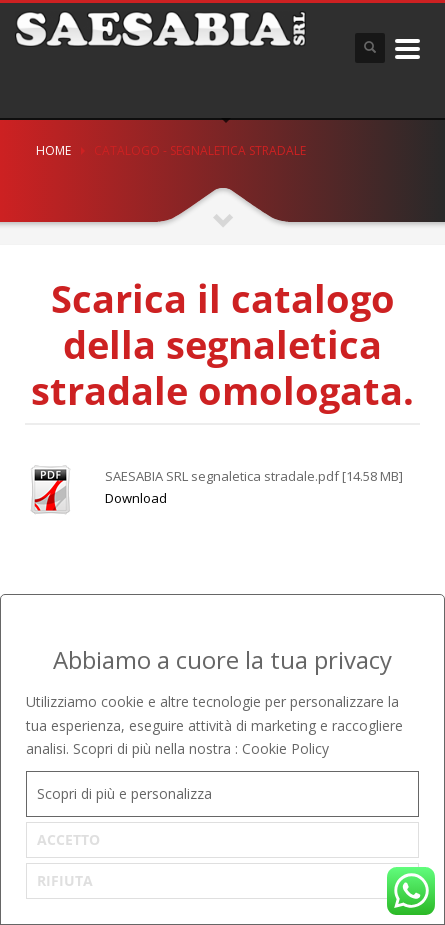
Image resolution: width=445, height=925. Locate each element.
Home (53, 150)
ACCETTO (68, 839)
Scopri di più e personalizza (124, 793)
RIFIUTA (65, 880)
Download (136, 498)
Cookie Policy (285, 748)
